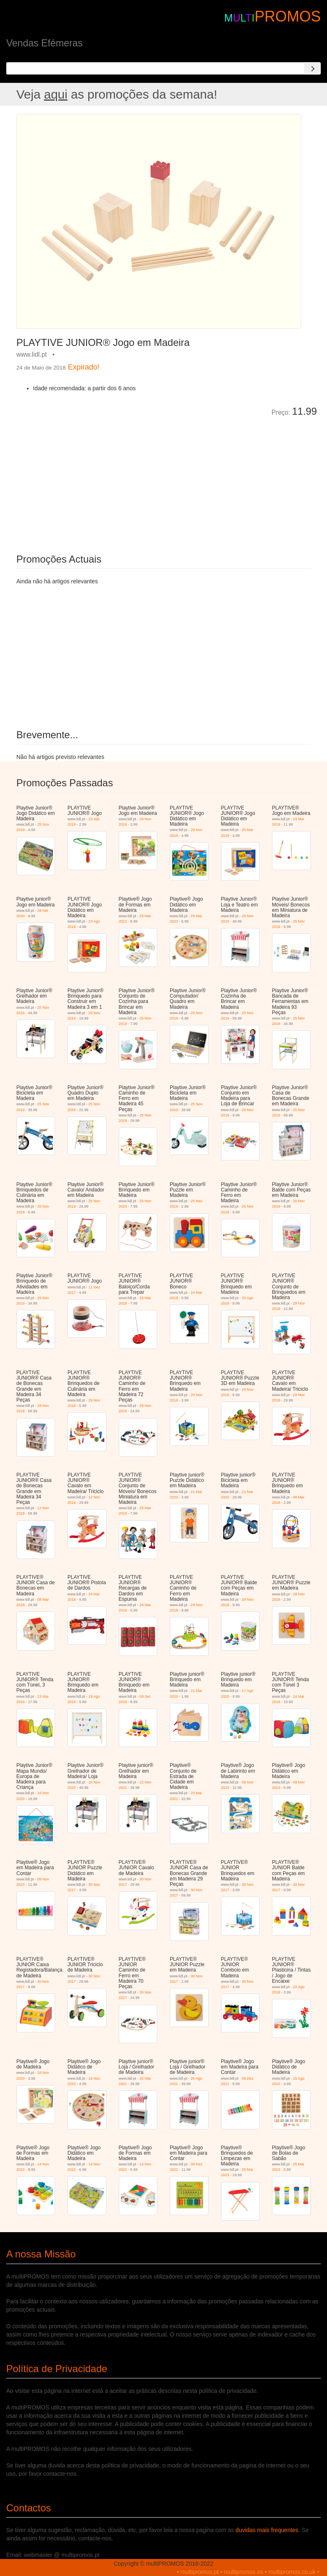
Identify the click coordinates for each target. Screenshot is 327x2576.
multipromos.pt (200, 2572)
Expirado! (83, 367)
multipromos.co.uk (292, 2572)
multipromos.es (243, 2572)
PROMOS (288, 16)
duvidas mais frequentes (267, 2530)
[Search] (312, 68)
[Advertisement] (110, 479)
